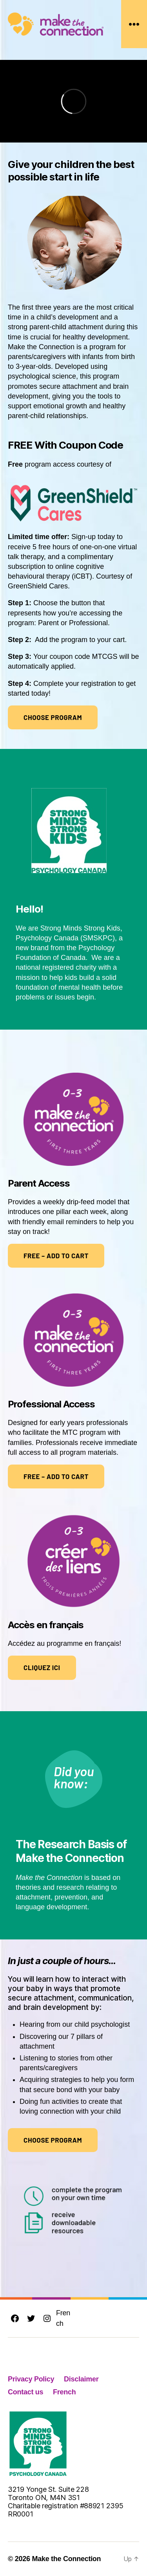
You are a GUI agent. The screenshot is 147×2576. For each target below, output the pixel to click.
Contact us (25, 2392)
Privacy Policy (31, 2379)
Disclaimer (81, 2379)
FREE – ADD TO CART (56, 1255)
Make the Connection (66, 2559)
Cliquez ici (42, 1667)
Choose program (53, 717)
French (63, 2318)
